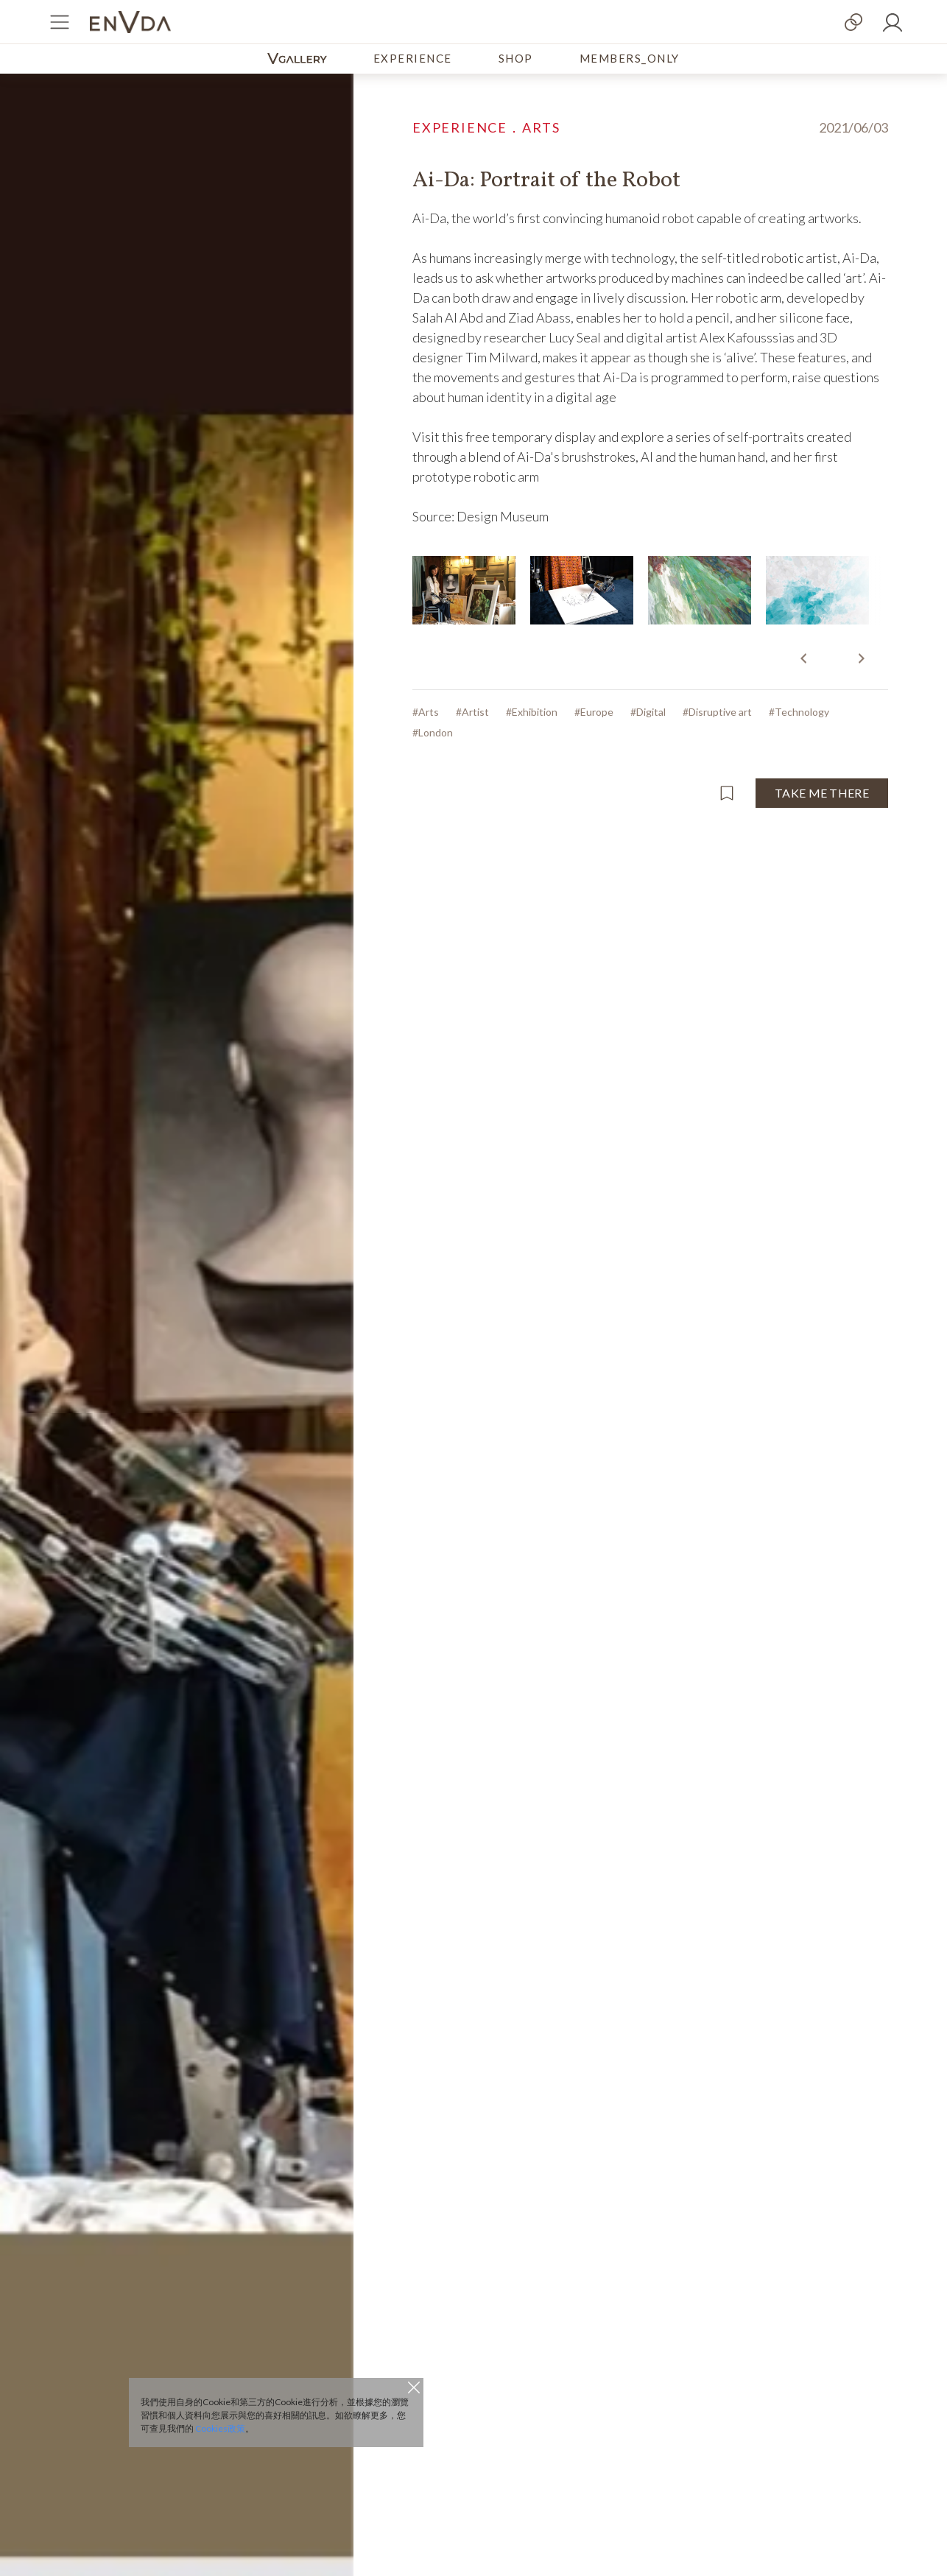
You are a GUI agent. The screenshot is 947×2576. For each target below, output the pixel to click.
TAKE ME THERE (822, 793)
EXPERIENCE (412, 58)
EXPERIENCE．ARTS (486, 127)
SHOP (516, 58)
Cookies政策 (220, 2428)
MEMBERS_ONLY (630, 58)
